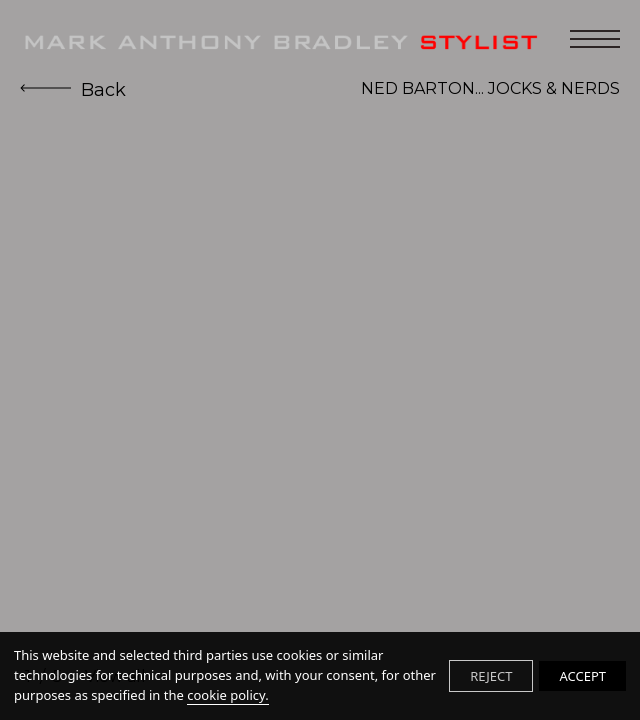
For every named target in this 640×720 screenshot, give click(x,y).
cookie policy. (227, 695)
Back (73, 90)
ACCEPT (582, 676)
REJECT (491, 676)
